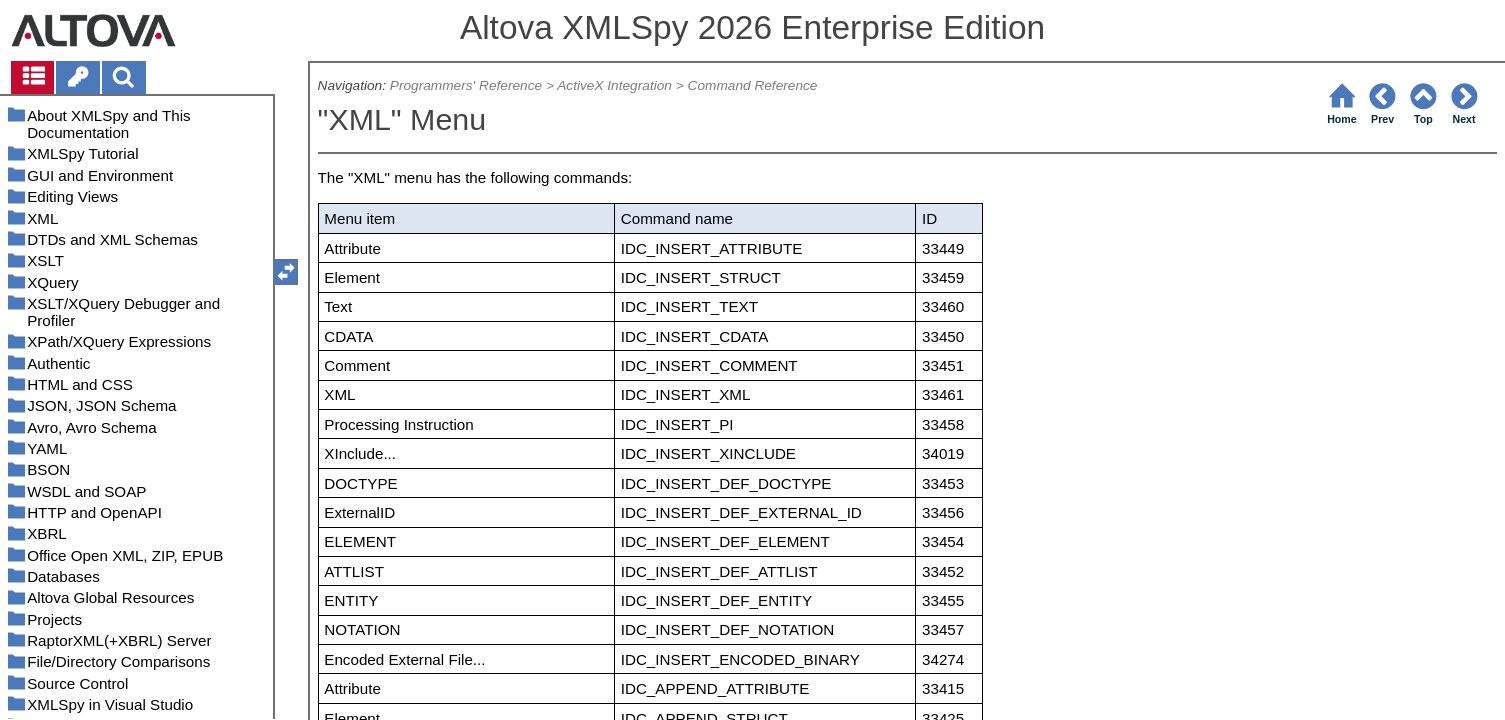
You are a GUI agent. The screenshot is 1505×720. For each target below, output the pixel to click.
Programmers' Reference (466, 85)
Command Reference (753, 85)
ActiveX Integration (614, 85)
